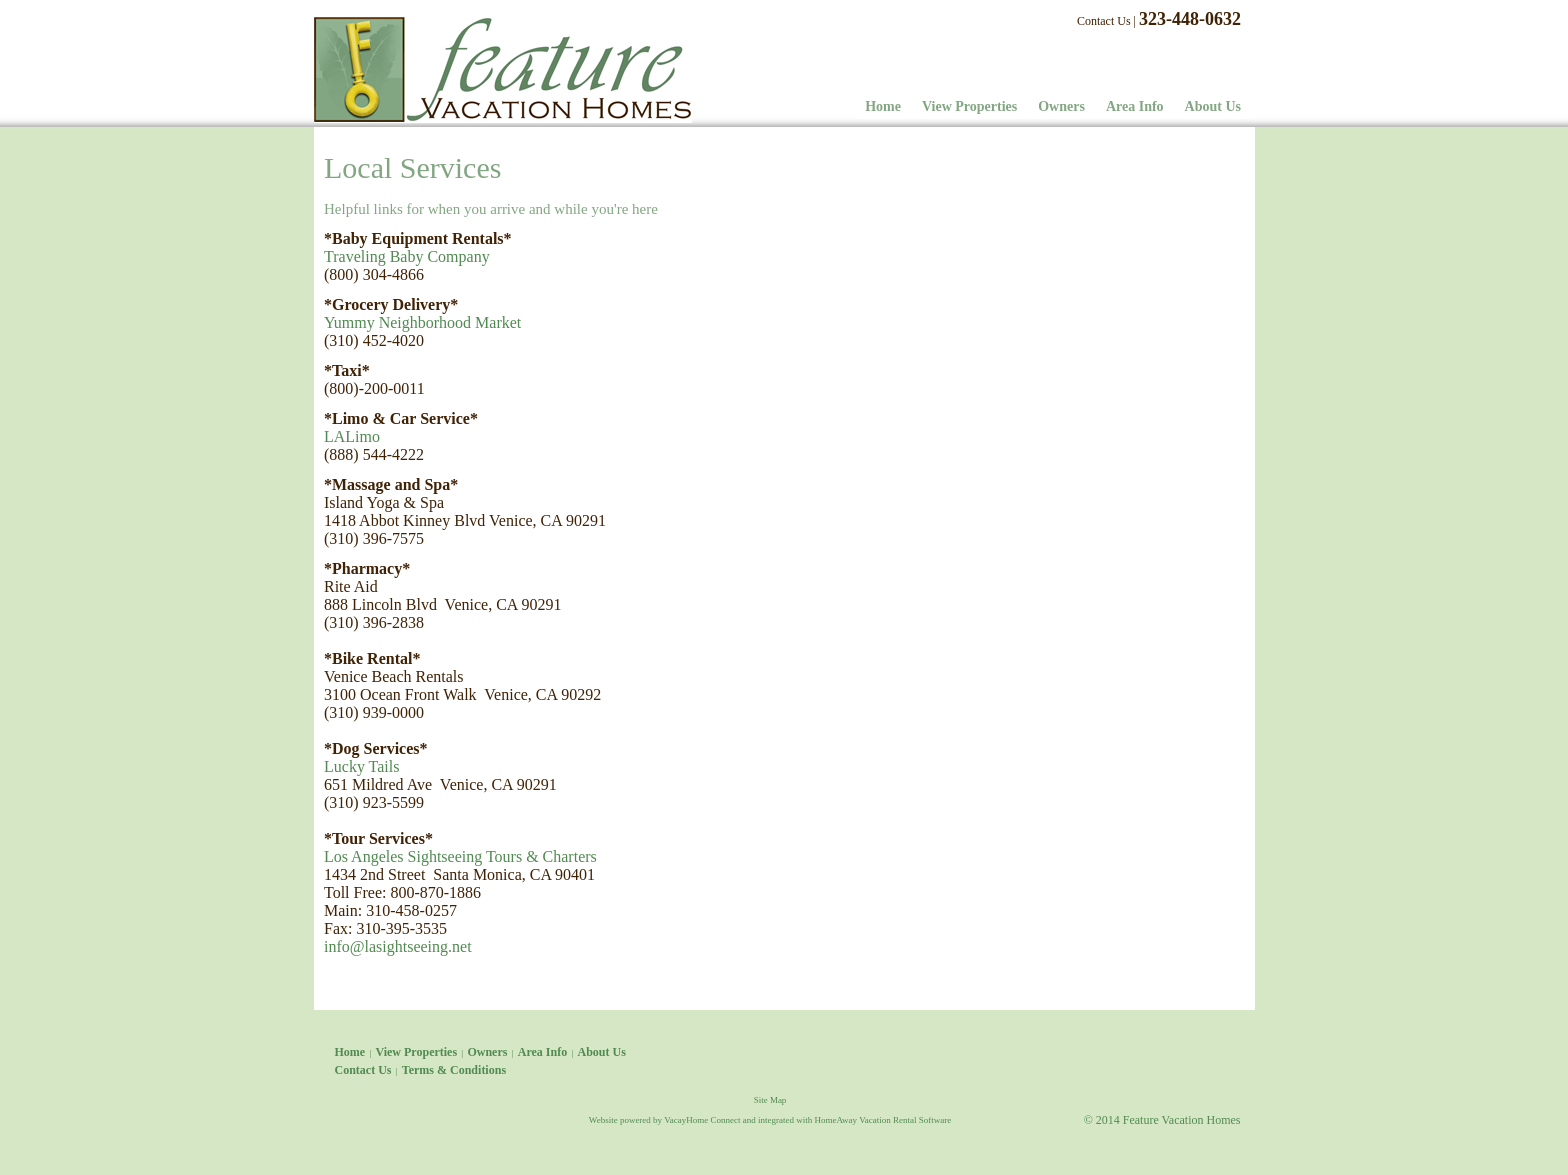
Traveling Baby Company (407, 256)
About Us (1213, 106)
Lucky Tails (361, 766)
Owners (1061, 106)
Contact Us (1104, 21)
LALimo (352, 436)
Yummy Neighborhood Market (422, 322)
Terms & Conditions (454, 1070)
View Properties (969, 106)
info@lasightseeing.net (398, 946)
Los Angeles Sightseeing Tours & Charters (460, 856)
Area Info (1135, 106)
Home (883, 106)
